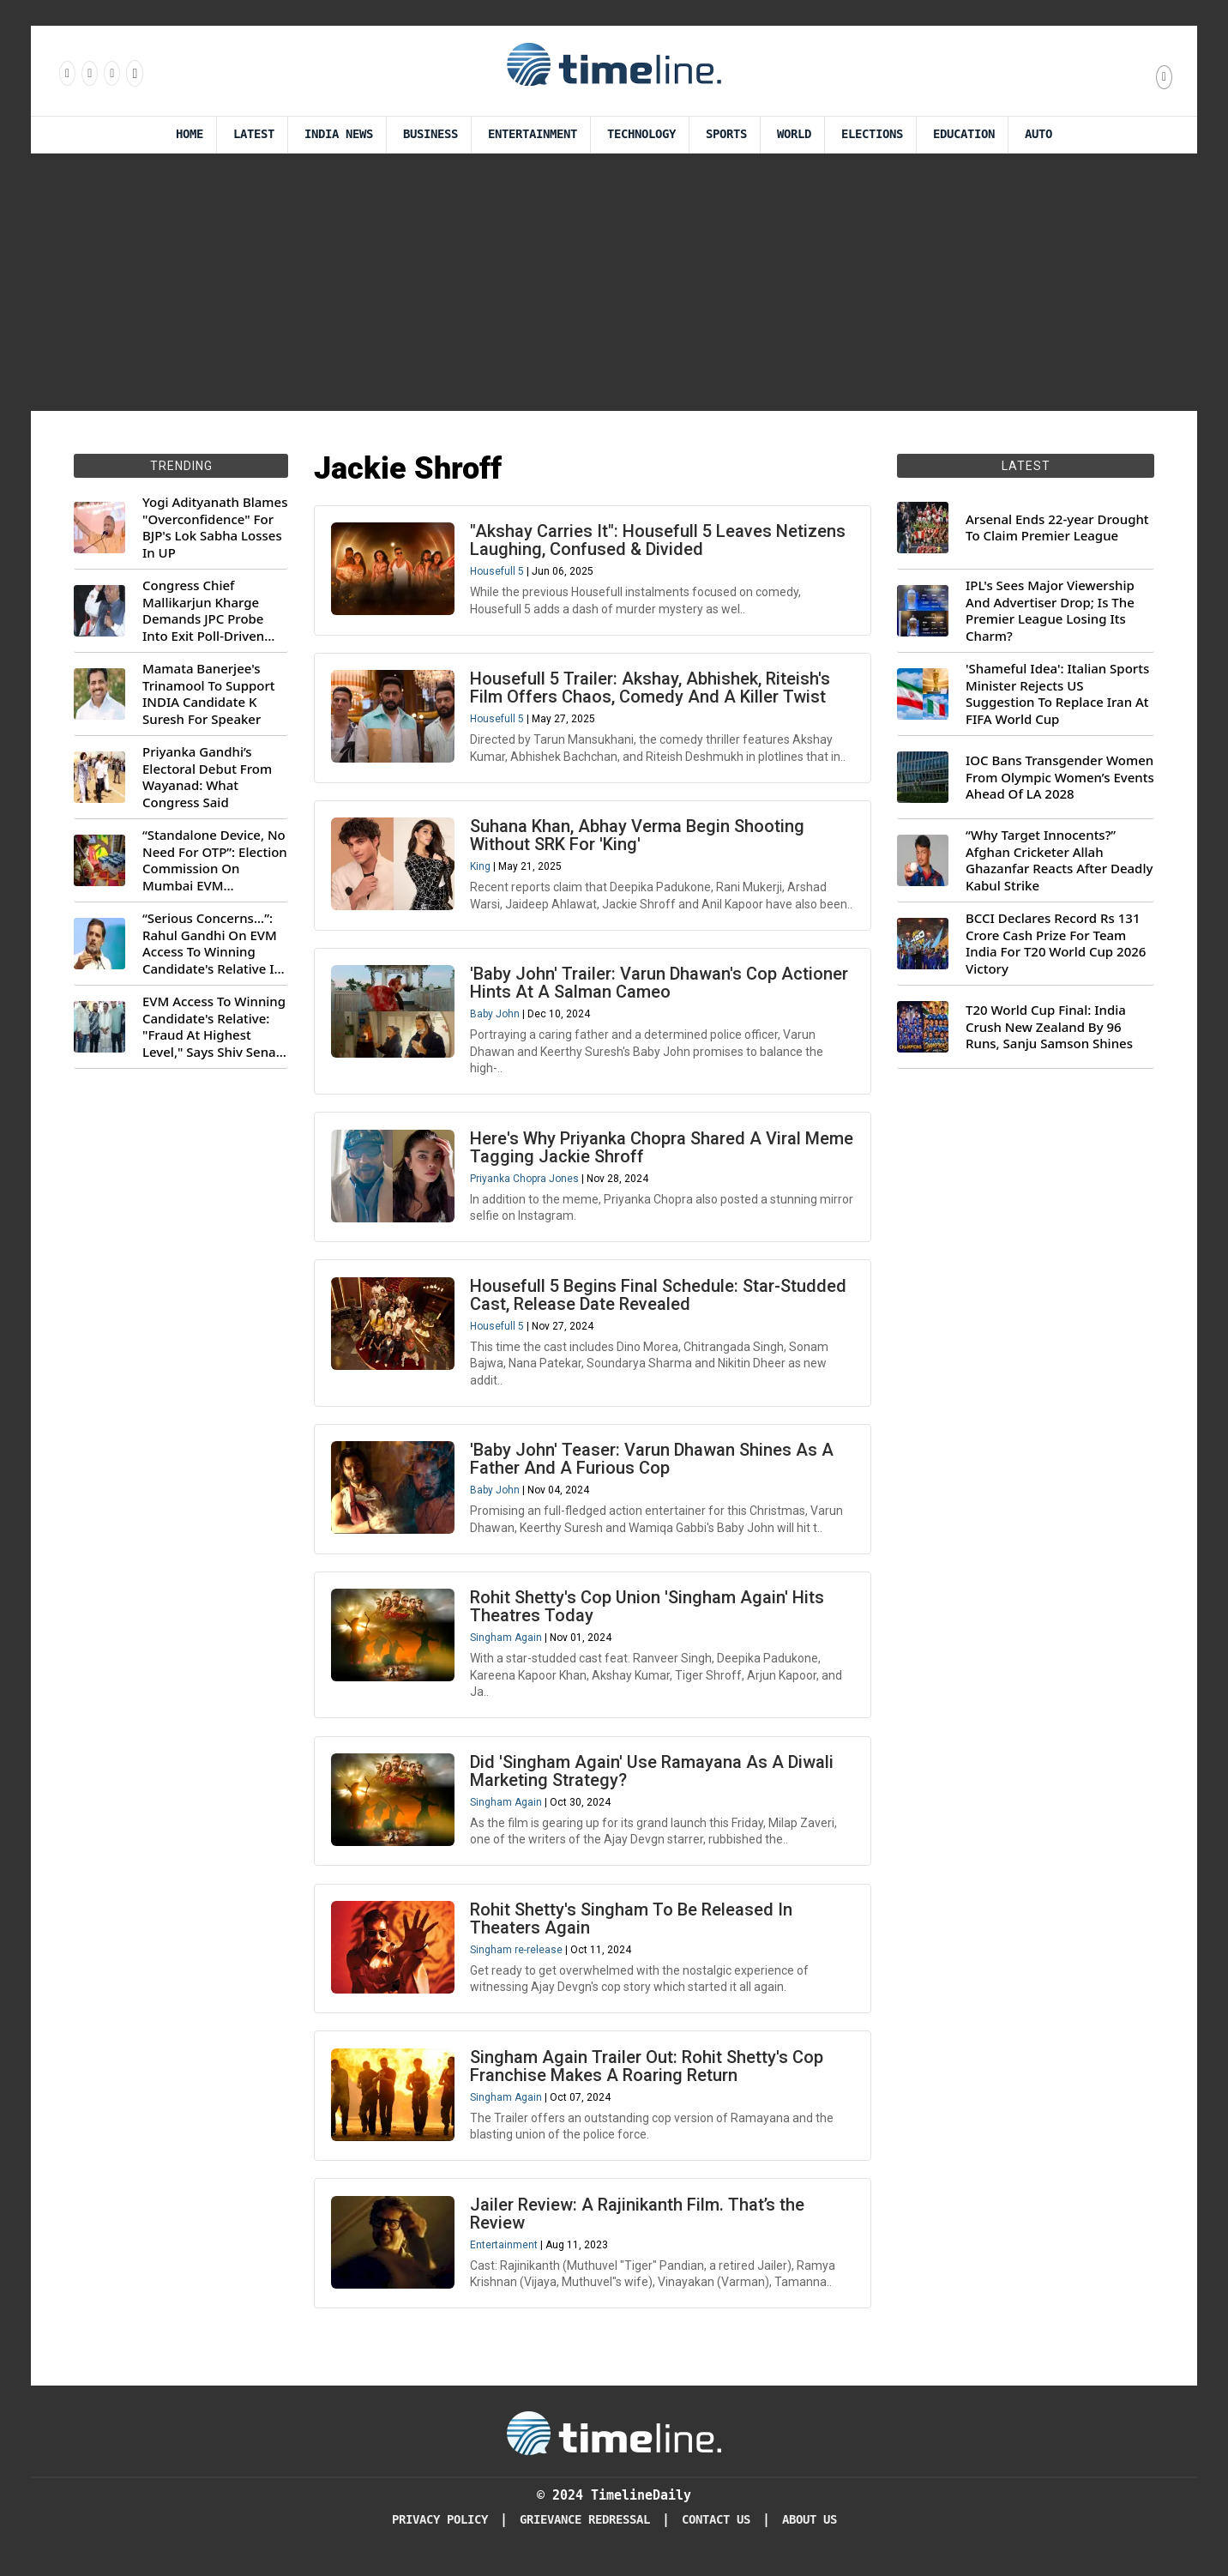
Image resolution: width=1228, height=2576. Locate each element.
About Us (809, 2533)
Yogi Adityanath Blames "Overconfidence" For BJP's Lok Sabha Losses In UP (214, 527)
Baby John (496, 1018)
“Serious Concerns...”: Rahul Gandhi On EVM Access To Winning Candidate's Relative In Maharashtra (212, 943)
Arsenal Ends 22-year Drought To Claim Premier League (1057, 528)
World (794, 134)
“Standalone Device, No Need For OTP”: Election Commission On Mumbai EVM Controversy (214, 860)
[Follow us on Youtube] (133, 73)
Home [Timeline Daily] (189, 134)
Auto (1038, 134)
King (481, 869)
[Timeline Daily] (614, 2445)
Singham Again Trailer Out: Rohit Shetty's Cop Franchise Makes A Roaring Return (647, 2077)
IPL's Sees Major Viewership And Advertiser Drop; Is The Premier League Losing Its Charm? (1050, 610)
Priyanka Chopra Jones (525, 1183)
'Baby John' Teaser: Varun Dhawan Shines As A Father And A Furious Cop (652, 1465)
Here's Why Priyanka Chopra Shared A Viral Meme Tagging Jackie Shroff (636, 1151)
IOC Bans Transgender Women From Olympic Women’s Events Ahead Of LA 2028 (1060, 777)
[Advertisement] (614, 282)
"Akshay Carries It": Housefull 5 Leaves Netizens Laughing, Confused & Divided (658, 541)
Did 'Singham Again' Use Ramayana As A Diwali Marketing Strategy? (652, 1779)
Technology (641, 134)
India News (338, 134)
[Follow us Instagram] (88, 73)
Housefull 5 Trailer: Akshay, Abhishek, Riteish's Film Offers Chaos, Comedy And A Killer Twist (651, 689)
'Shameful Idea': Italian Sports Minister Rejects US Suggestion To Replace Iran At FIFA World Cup (1057, 694)
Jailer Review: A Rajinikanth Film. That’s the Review (638, 2225)
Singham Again (507, 1646)
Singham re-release (517, 1959)
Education (964, 134)
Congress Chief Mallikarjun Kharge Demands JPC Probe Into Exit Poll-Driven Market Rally (203, 610)
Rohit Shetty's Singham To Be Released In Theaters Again (632, 1928)
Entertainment (532, 134)
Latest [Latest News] (253, 134)
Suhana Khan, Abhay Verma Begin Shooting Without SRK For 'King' (638, 837)
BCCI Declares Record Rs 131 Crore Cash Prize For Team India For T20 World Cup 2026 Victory (1056, 943)
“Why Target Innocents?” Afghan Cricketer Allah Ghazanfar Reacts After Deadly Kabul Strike (1059, 860)
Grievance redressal (585, 2533)
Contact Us (716, 2533)
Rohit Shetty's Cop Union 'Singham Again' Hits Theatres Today (648, 1615)
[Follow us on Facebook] (66, 73)
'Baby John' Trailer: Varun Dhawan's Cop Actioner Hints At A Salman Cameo (660, 987)
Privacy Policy (440, 2533)
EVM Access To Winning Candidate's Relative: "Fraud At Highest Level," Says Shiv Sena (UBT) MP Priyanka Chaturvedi (214, 1026)
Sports (726, 134)
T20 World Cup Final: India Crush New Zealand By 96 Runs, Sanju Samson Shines (1049, 1027)
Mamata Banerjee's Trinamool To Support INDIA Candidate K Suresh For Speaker (208, 694)
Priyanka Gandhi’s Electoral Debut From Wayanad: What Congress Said (207, 777)
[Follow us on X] (110, 73)
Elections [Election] (872, 134)
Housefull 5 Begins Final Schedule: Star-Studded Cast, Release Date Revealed (659, 1301)
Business (430, 134)
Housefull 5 (498, 572)
